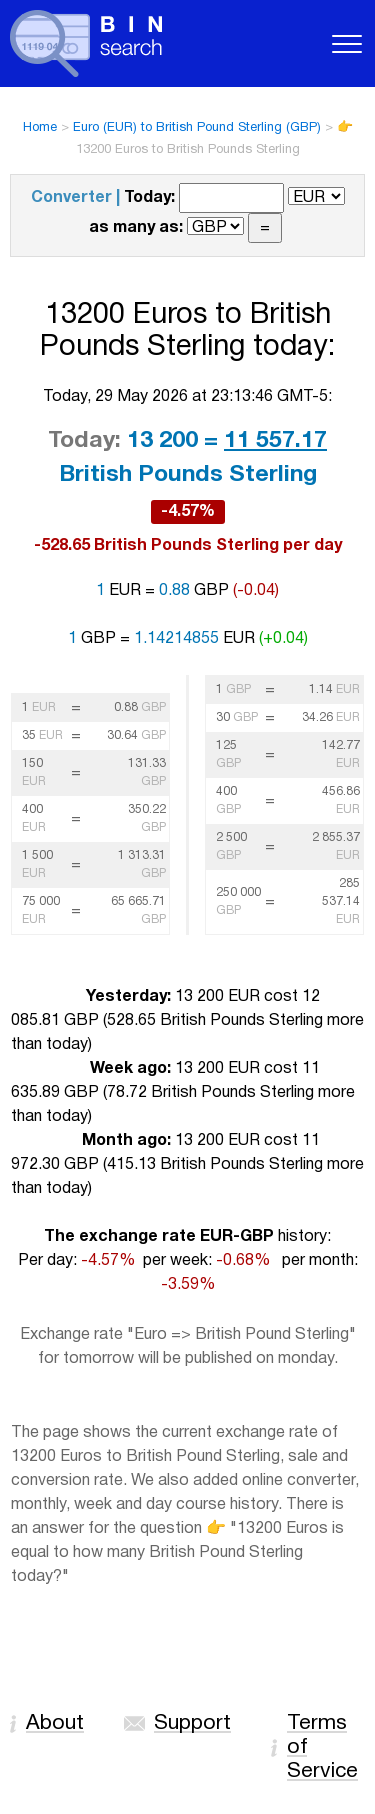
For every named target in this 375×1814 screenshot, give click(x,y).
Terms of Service (322, 1747)
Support (192, 1723)
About (55, 1723)
